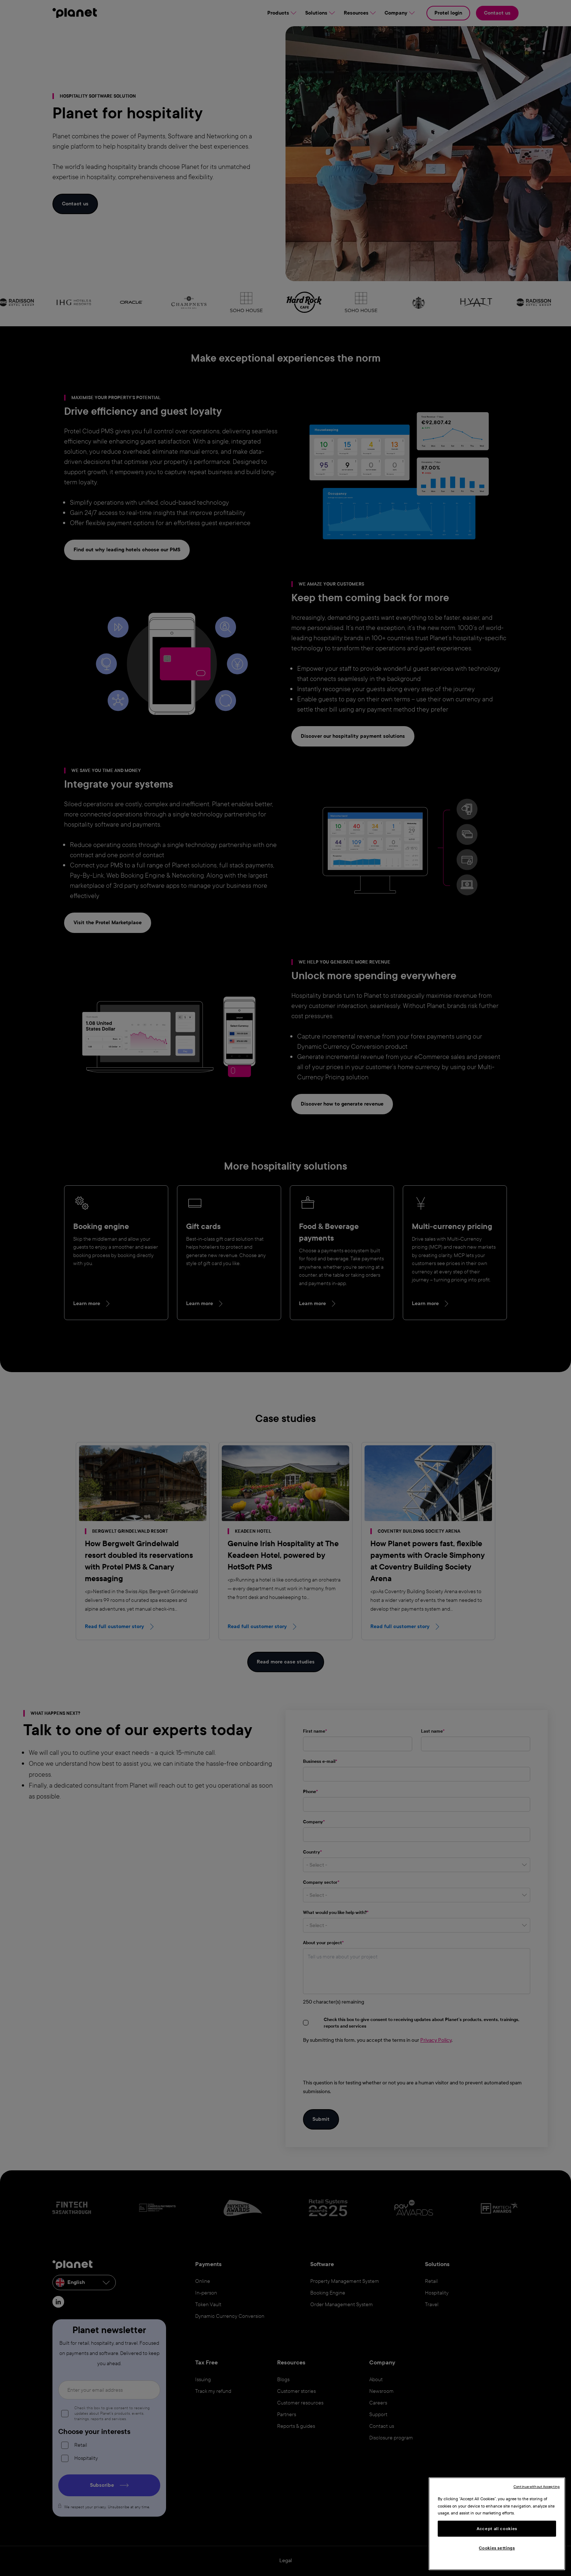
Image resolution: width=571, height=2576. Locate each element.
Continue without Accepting (536, 2486)
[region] (497, 2523)
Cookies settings (497, 2548)
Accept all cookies (497, 2529)
